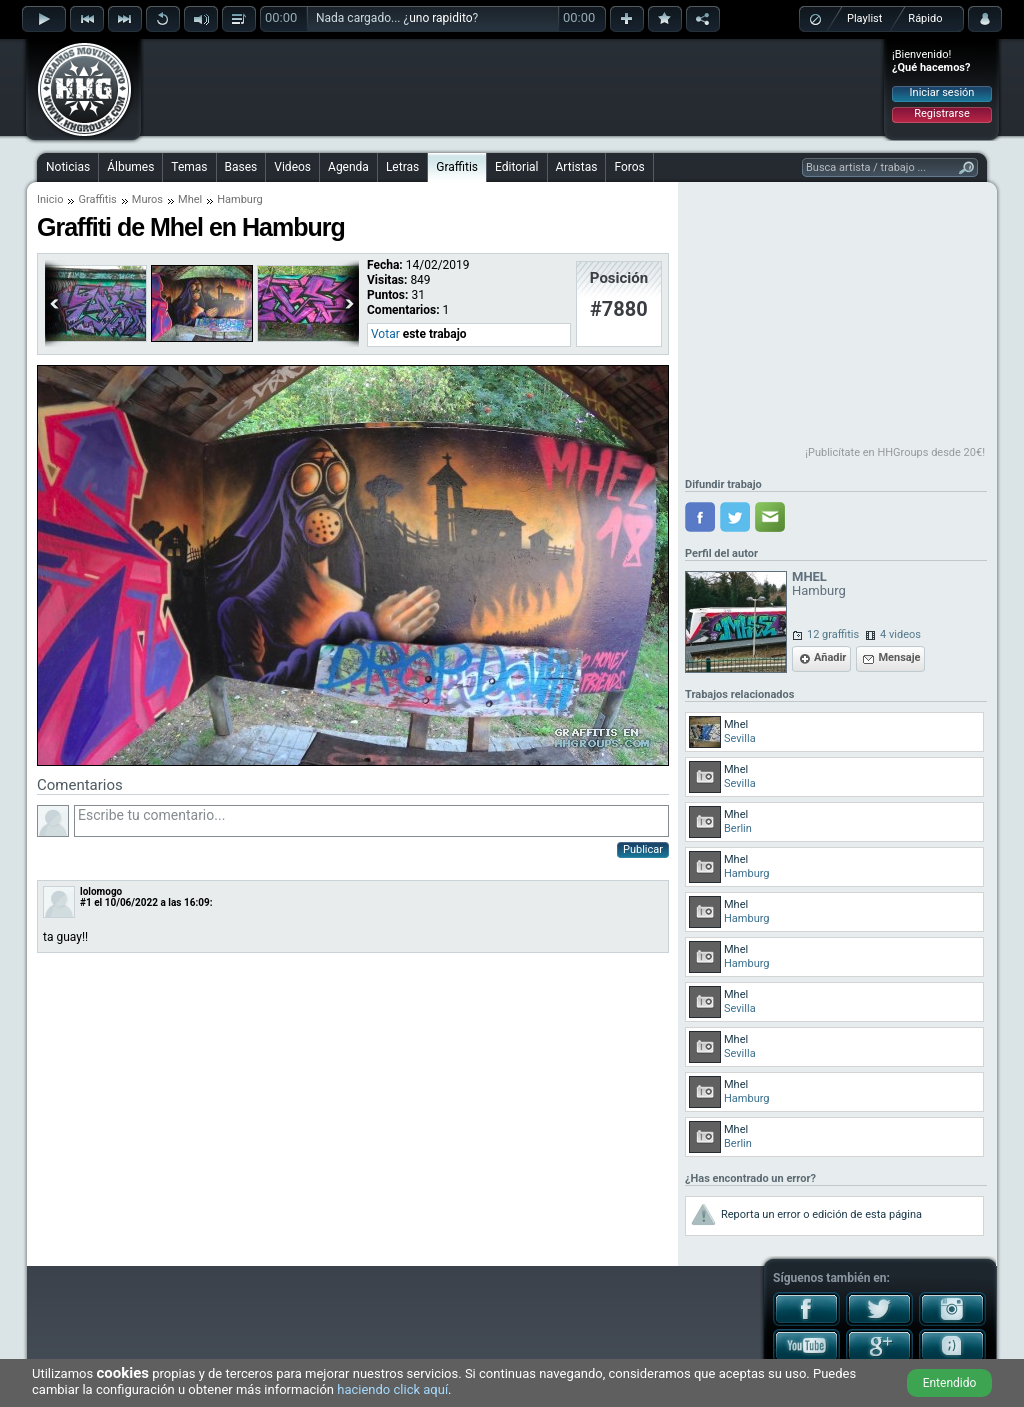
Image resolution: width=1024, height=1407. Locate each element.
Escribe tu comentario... (371, 821)
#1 (86, 902)
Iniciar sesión (942, 92)
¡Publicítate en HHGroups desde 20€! (895, 452)
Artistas (577, 167)
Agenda (348, 167)
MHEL (809, 576)
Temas (189, 167)
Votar (385, 334)
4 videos (900, 634)
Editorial (516, 167)
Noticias (68, 167)
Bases (241, 167)
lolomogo (101, 891)
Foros (629, 167)
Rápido (925, 18)
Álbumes (130, 167)
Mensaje (899, 657)
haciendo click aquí (392, 1389)
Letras (402, 167)
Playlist (864, 18)
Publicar (643, 849)
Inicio (50, 199)
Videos (292, 167)
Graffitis (457, 167)
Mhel (190, 199)
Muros (147, 199)
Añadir (830, 657)
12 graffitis (833, 634)
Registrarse (941, 113)
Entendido (950, 1383)
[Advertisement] (513, 87)
